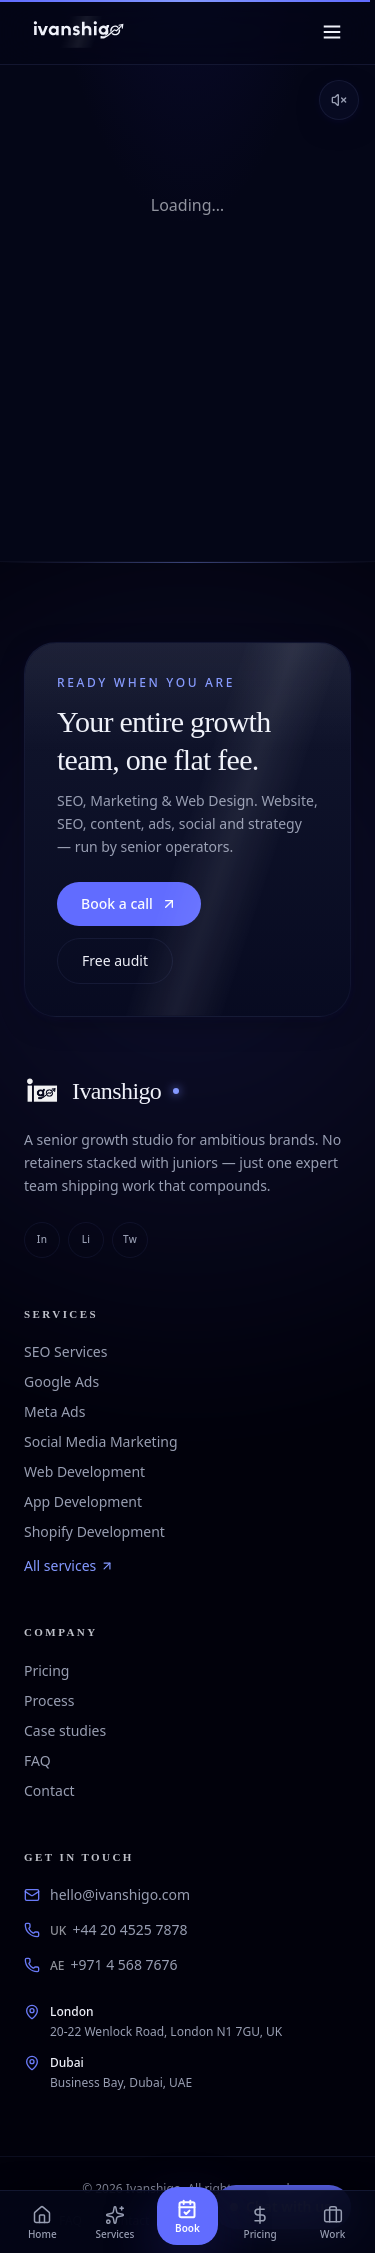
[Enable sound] (339, 100)
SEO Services (65, 1351)
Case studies (65, 1730)
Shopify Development (94, 1531)
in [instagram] (42, 1239)
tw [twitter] (130, 1239)
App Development (83, 1501)
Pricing (46, 1670)
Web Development (84, 1471)
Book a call (129, 903)
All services (69, 1565)
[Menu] (332, 32)
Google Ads (61, 1381)
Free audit (115, 960)
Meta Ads (54, 1411)
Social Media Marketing (101, 1441)
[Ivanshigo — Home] (77, 32)
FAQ (37, 1760)
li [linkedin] (86, 1239)
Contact (49, 1790)
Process (49, 1700)
